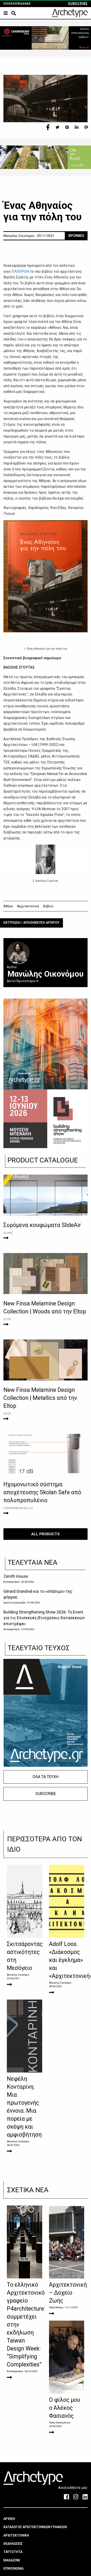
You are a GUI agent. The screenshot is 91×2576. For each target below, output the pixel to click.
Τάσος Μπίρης (56, 2307)
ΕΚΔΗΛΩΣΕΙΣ (13, 2543)
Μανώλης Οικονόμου (18, 1975)
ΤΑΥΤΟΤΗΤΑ (12, 2552)
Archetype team (11, 1582)
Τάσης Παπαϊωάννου (59, 2422)
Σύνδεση (10, 3)
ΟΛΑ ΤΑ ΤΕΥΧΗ (46, 1776)
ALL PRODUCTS (45, 1534)
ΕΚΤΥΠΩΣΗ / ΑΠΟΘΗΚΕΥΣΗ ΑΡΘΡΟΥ (31, 923)
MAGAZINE (11, 2560)
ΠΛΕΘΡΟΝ (20, 271)
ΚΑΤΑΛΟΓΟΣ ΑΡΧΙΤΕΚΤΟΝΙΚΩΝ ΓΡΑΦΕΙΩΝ (35, 2527)
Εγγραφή (24, 3)
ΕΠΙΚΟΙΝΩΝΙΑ (13, 2568)
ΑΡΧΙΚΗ (9, 2519)
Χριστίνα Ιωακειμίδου (14, 1602)
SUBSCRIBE (78, 3)
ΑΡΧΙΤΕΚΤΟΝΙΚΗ (16, 2535)
